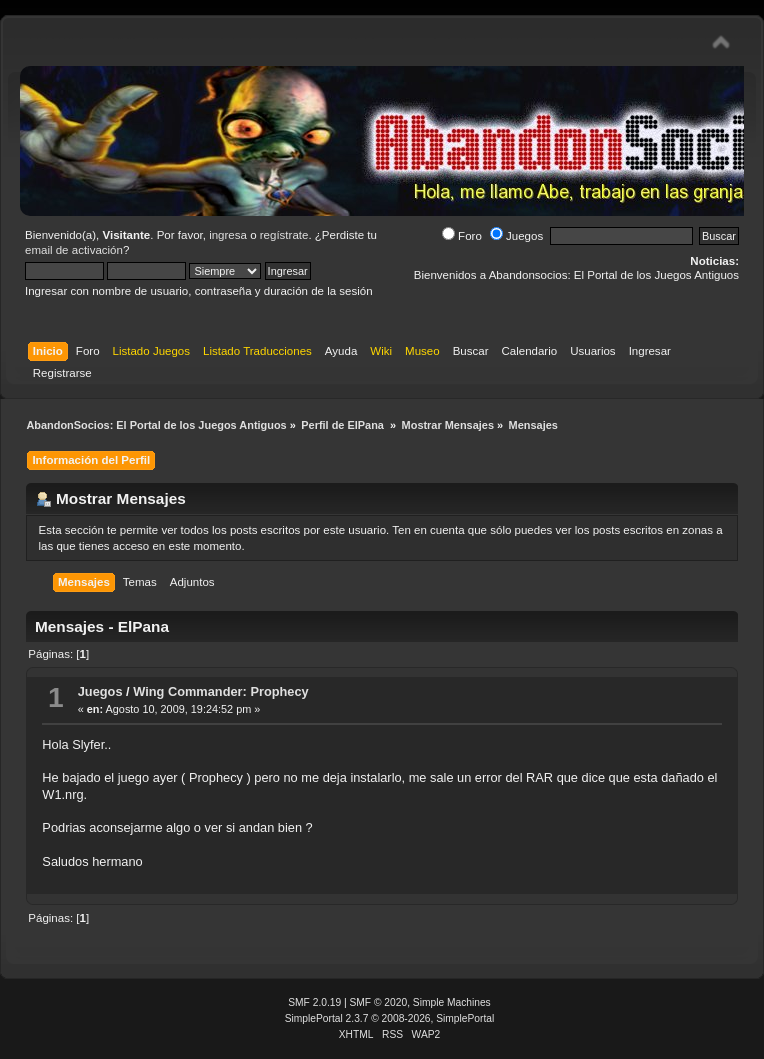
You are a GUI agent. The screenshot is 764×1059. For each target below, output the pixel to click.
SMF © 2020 (379, 1002)
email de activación (74, 250)
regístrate (284, 235)
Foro (462, 236)
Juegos (516, 236)
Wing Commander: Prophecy (221, 691)
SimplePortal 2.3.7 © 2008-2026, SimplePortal (390, 1018)
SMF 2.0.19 (314, 1002)
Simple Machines (452, 1002)
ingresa (228, 235)
